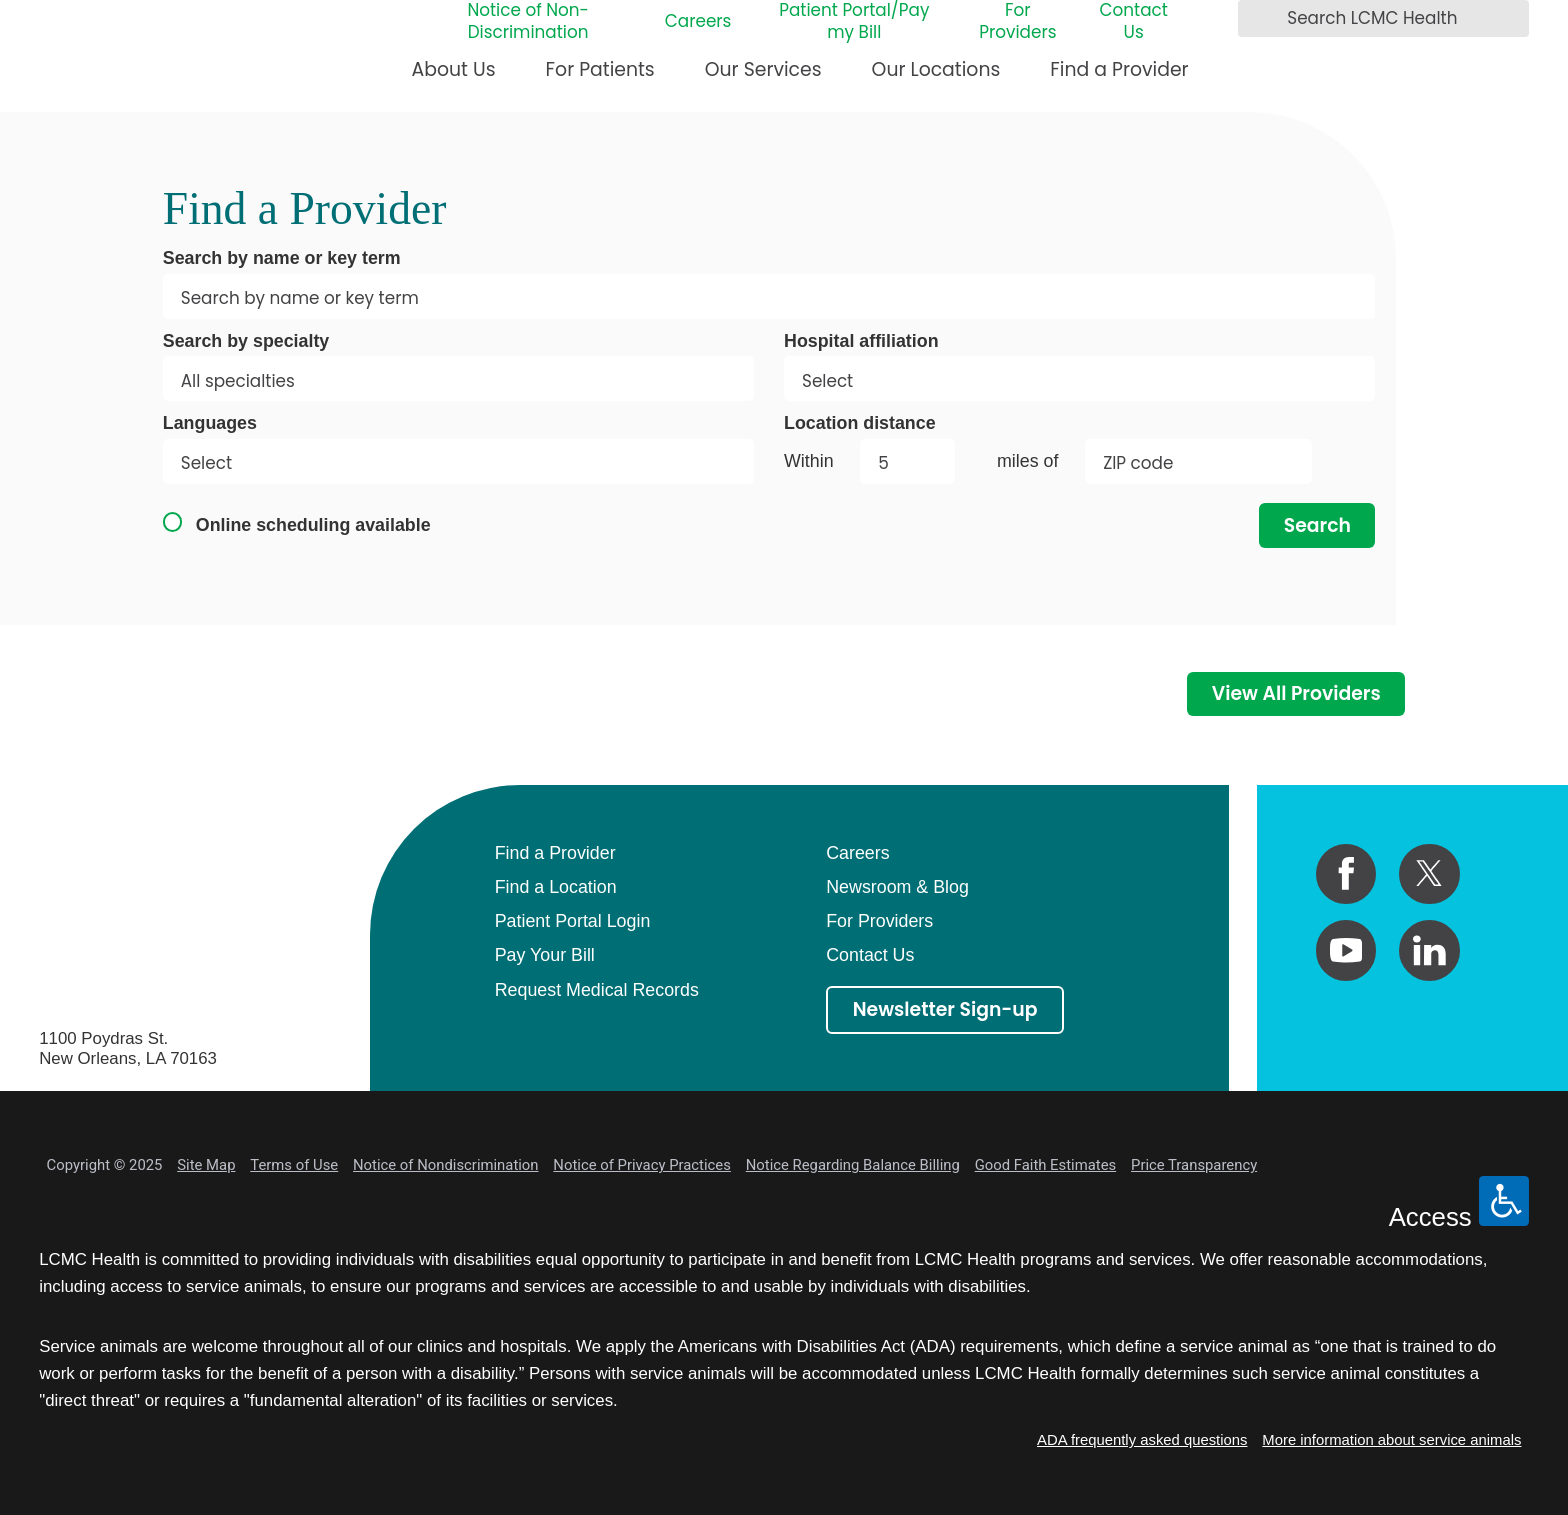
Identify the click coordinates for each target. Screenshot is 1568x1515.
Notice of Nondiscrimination (445, 1165)
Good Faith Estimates (1046, 1165)
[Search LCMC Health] (1259, 19)
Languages (210, 423)
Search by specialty (246, 341)
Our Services (763, 69)
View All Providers (1296, 693)
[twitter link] (1429, 874)
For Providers (1017, 22)
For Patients (600, 69)
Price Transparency (1194, 1165)
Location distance (860, 423)
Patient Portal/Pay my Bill (854, 22)
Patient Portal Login (573, 921)
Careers (698, 22)
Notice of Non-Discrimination (527, 22)
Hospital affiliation (861, 341)
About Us (454, 69)
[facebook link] (1346, 874)
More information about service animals (1391, 1440)
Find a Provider (1119, 69)
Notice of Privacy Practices (642, 1165)
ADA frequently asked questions (1142, 1440)
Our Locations (936, 69)
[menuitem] (454, 78)
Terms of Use (294, 1165)
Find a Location (556, 887)
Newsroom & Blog (897, 887)
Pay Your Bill (545, 955)
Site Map (206, 1165)
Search (1317, 525)
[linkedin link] (1429, 950)
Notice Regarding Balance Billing (853, 1165)
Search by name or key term (282, 258)
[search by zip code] (1198, 461)
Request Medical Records (597, 990)
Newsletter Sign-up (945, 1009)
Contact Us (1133, 22)
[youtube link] (1346, 950)
